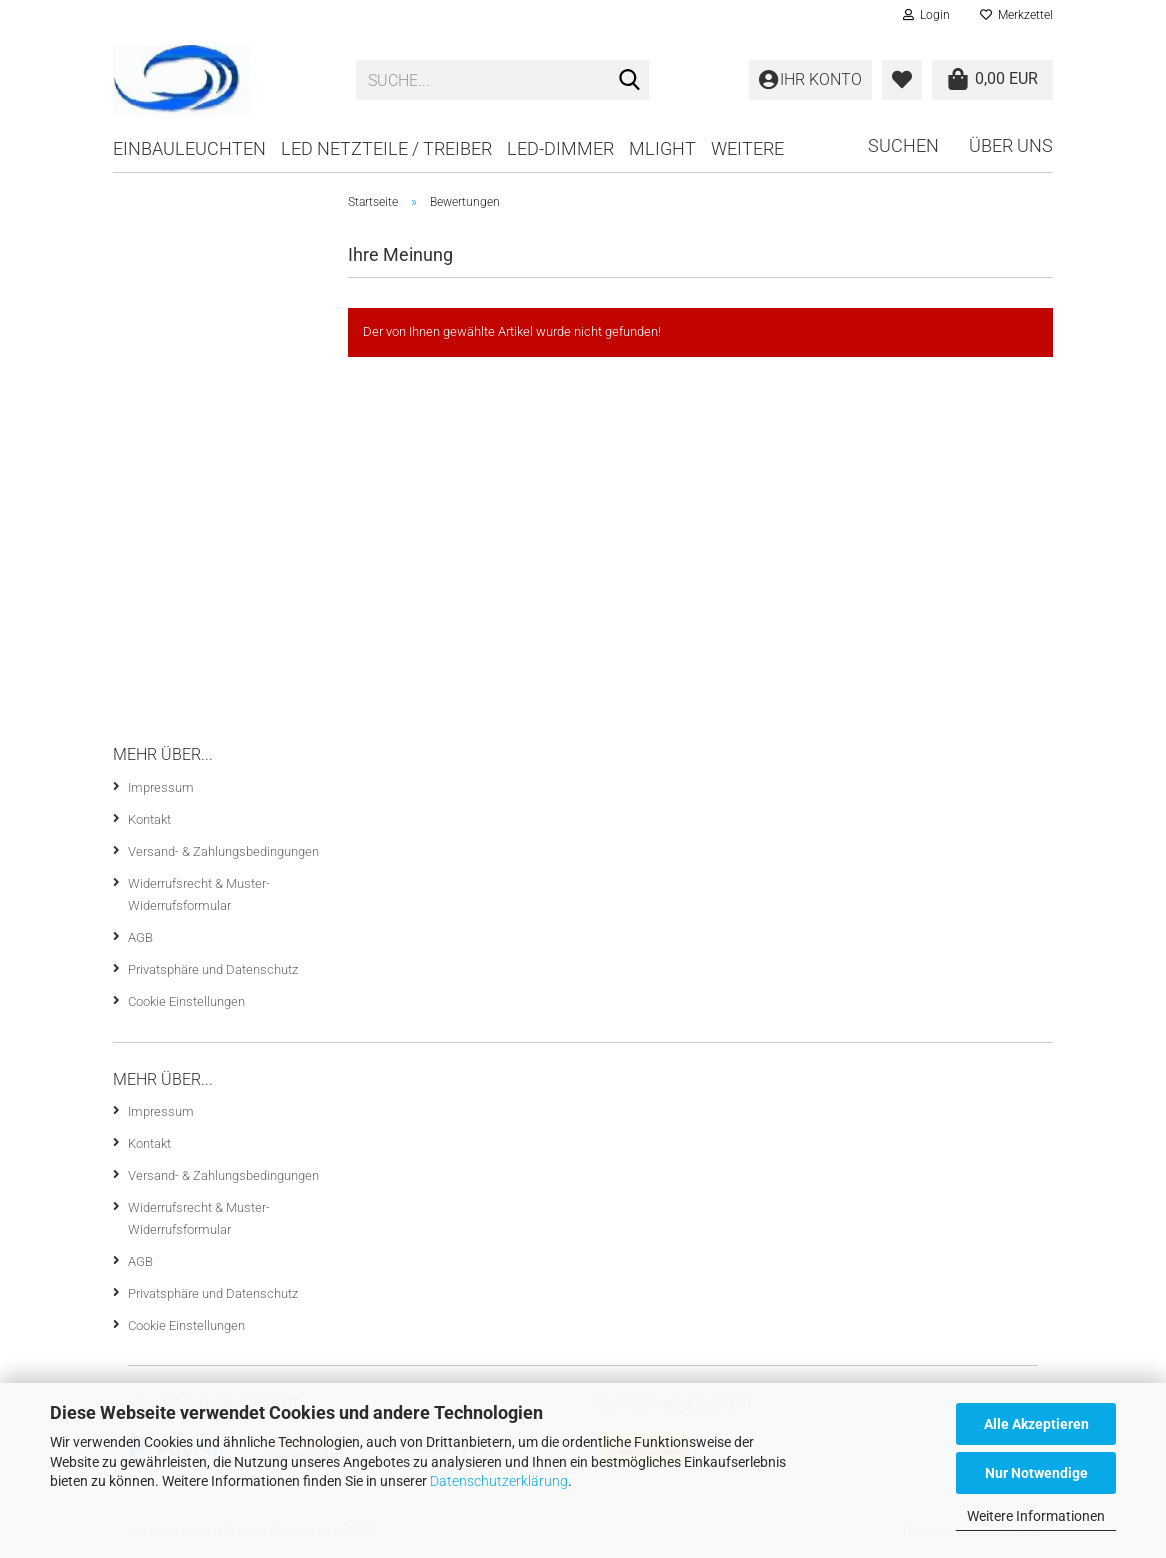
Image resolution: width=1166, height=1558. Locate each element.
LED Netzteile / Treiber (386, 148)
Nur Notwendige (1036, 1473)
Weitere (747, 148)
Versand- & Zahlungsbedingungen (223, 851)
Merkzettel (1016, 15)
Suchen (903, 145)
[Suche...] (630, 81)
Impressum (161, 787)
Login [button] (926, 15)
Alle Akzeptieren (1036, 1424)
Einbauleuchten (189, 148)
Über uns (1011, 145)
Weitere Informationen (1036, 1516)
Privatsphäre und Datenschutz (213, 969)
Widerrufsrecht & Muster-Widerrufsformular (199, 894)
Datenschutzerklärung (499, 1481)
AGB (140, 937)
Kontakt (149, 819)
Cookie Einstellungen (186, 1001)
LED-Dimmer (560, 148)
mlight (662, 148)
